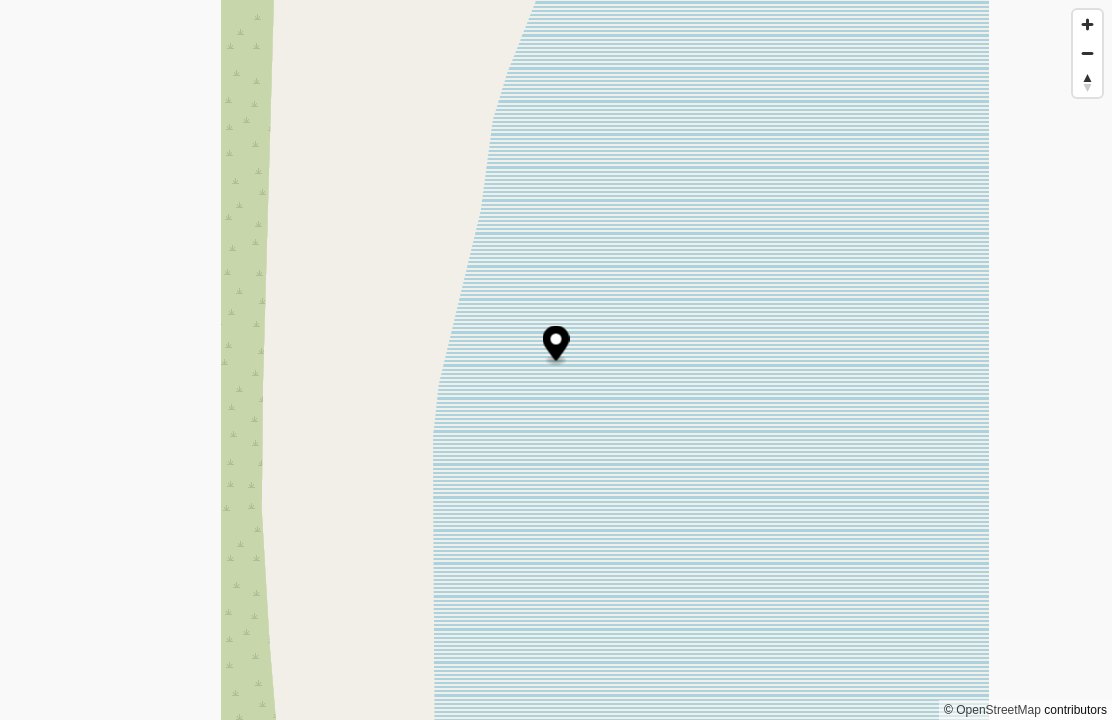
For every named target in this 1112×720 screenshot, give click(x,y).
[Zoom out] (1087, 53)
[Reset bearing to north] (1087, 82)
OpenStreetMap (998, 710)
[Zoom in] (1087, 24)
